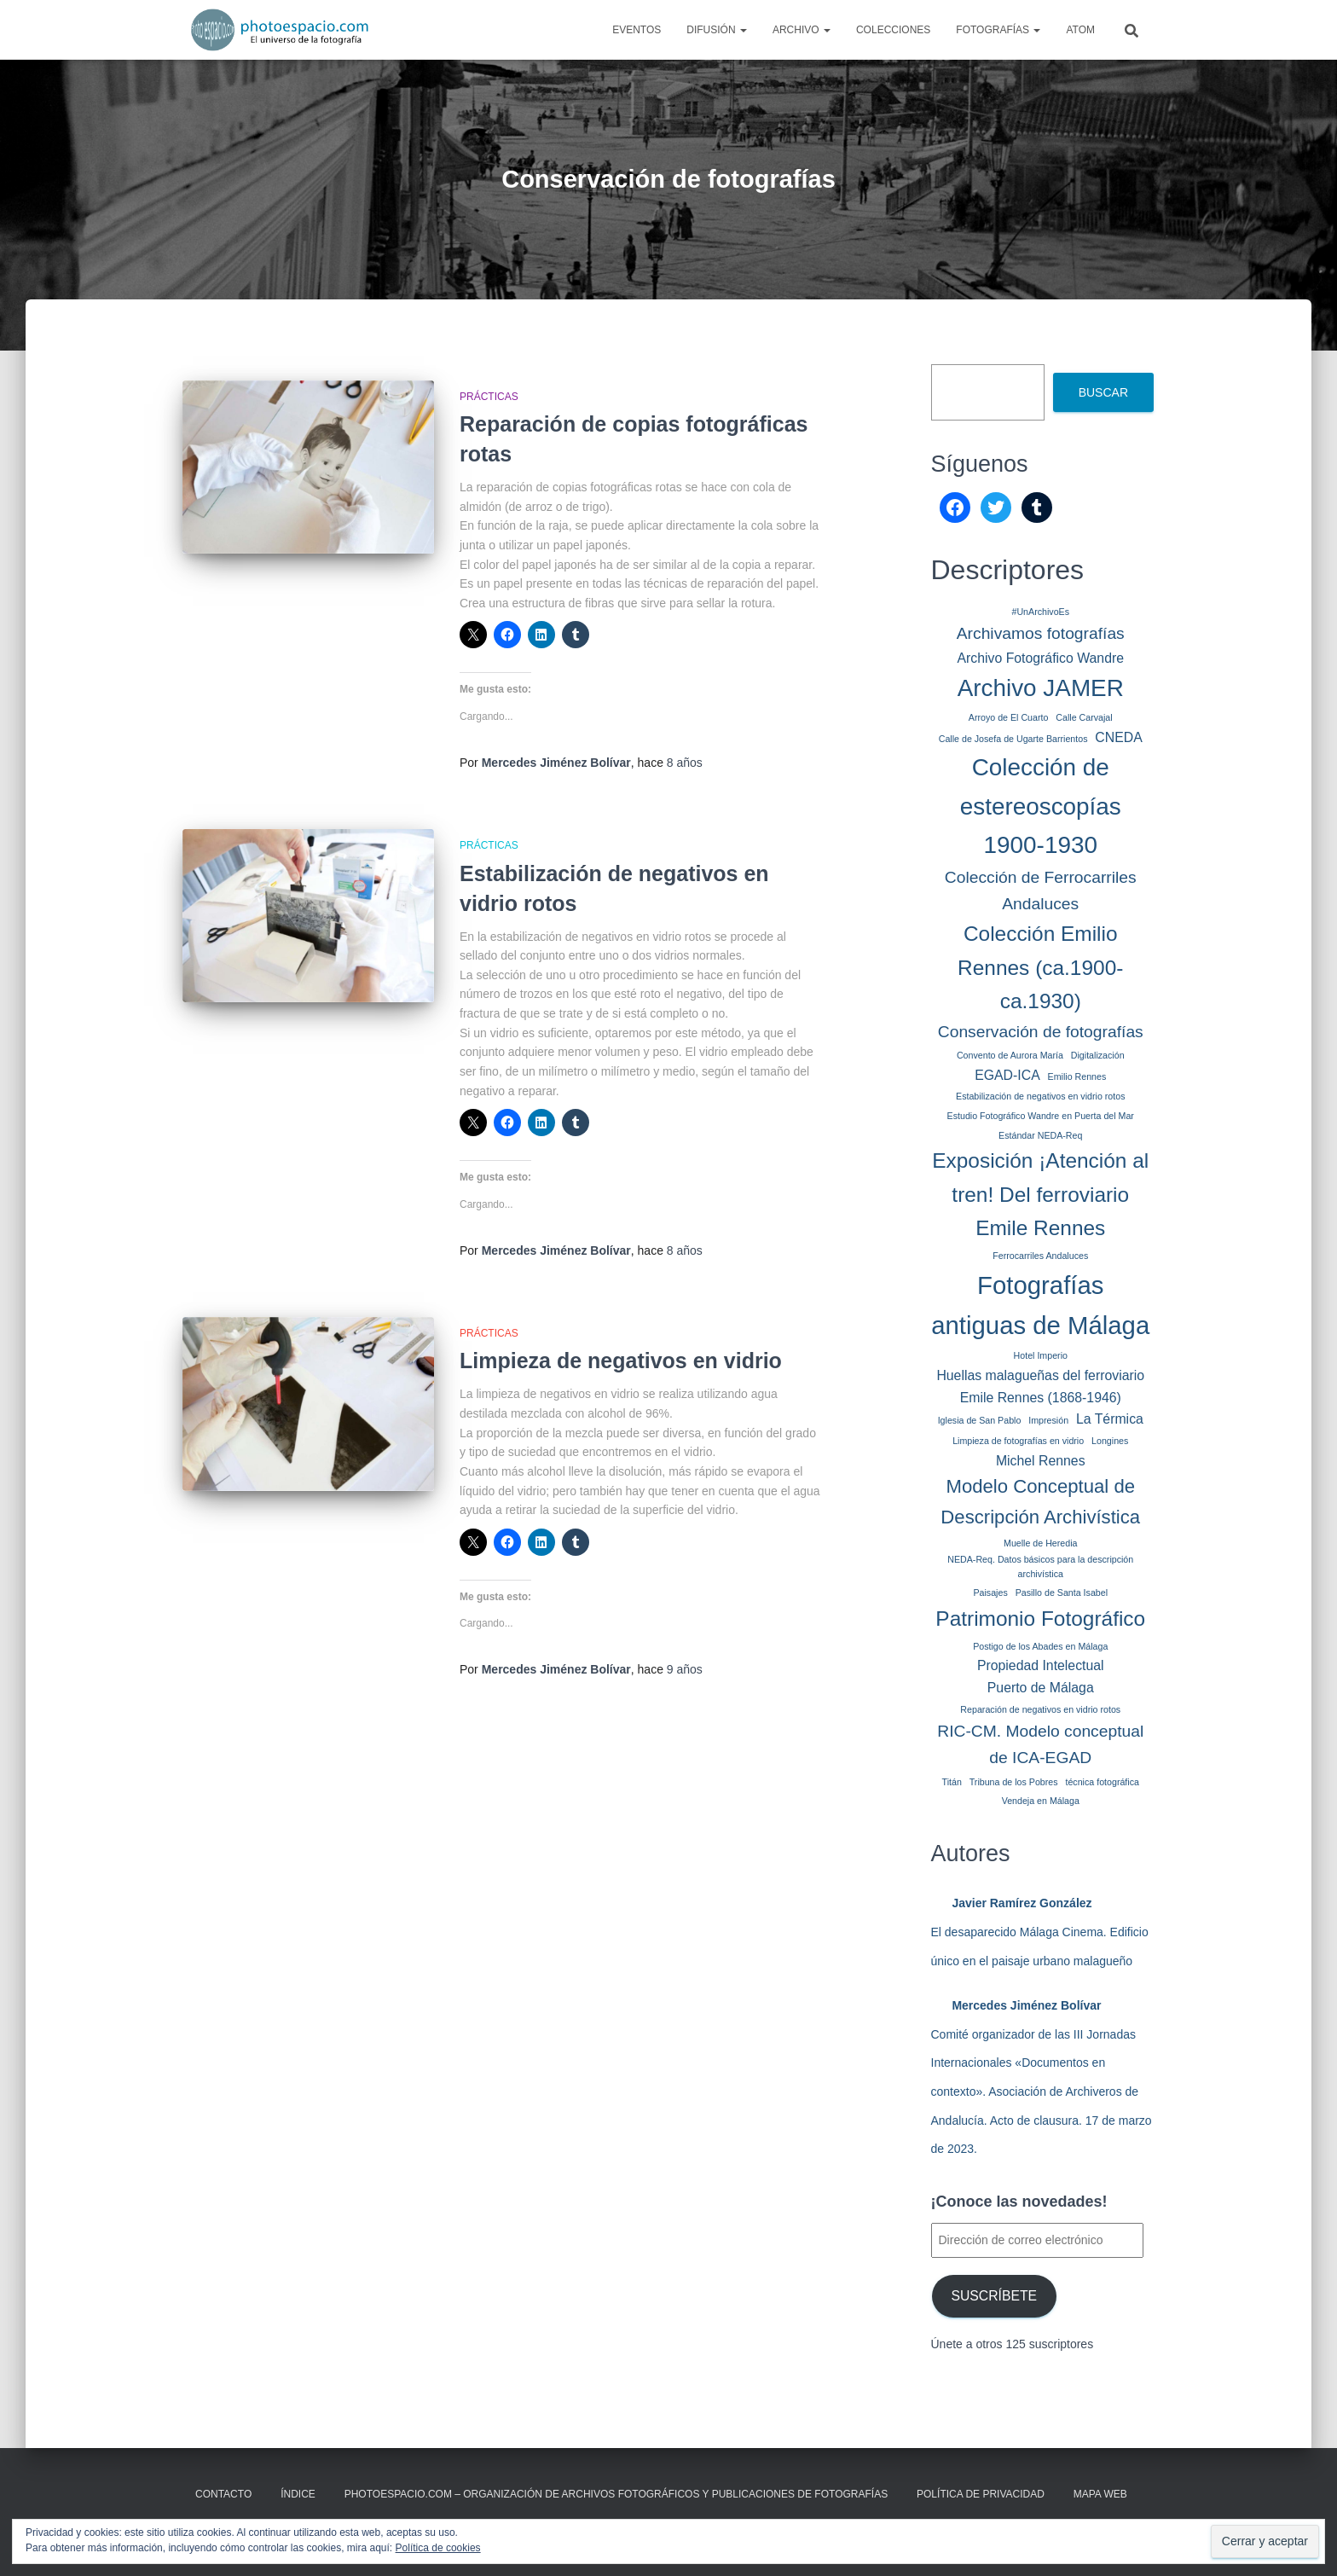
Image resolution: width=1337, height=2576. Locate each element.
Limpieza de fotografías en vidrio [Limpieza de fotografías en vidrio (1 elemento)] (1018, 1441)
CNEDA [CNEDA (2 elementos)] (1118, 737)
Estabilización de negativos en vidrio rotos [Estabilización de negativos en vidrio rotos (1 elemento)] (1040, 1096)
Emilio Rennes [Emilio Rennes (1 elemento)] (1077, 1076)
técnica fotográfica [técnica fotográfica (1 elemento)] (1101, 1782)
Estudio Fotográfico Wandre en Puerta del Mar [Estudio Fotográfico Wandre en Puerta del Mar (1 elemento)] (1040, 1116)
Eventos (636, 30)
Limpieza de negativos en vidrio (621, 1360)
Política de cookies (438, 2548)
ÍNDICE (298, 2494)
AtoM (1080, 30)
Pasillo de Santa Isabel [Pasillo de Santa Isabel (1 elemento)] (1062, 1592)
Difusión (716, 30)
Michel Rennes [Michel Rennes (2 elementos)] (1040, 1460)
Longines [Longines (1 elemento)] (1109, 1441)
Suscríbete (994, 2296)
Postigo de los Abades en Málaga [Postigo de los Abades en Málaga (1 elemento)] (1040, 1646)
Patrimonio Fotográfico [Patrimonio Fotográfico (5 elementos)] (1040, 1618)
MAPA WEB (1100, 2494)
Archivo (802, 30)
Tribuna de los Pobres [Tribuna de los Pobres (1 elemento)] (1013, 1782)
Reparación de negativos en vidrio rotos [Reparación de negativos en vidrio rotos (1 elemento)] (1040, 1709)
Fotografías (998, 30)
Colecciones (893, 30)
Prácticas (489, 397)
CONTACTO (223, 2494)
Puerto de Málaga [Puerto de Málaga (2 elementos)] (1040, 1687)
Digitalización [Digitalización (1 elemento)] (1098, 1055)
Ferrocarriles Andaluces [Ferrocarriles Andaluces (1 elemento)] (1040, 1255)
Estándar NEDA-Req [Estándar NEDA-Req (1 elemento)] (1040, 1135)
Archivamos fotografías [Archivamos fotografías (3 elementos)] (1041, 633)
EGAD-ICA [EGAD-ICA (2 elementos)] (1007, 1075)
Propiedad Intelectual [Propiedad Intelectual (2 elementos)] (1040, 1665)
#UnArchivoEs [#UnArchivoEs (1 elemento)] (1040, 611)
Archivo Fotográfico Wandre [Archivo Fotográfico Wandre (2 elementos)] (1040, 658)
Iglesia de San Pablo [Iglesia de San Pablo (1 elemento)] (980, 1420)
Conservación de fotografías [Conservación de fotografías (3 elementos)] (1040, 1032)
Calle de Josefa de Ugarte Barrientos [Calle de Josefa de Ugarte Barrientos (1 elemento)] (1013, 739)
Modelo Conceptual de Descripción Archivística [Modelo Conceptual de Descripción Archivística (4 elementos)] (1040, 1502)
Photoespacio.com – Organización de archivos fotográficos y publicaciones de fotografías (616, 2494)
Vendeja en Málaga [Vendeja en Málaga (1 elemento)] (1040, 1801)
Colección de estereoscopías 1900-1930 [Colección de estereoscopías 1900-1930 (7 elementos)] (1040, 805)
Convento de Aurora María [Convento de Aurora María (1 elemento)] (1010, 1055)
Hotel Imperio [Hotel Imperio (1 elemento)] (1041, 1355)
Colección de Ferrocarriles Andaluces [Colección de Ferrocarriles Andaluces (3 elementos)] (1041, 890)
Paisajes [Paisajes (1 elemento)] (990, 1592)
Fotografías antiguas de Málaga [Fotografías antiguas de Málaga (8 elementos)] (1040, 1305)
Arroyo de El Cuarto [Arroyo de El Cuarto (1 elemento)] (1009, 717)
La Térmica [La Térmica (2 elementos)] (1109, 1419)
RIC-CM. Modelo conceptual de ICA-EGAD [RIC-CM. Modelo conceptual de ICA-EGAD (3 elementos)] (1040, 1744)
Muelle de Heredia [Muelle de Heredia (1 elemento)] (1040, 1543)
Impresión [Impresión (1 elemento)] (1048, 1420)
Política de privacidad (981, 2494)
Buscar (1103, 392)
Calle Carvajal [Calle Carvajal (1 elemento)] (1084, 717)
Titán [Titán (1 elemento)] (952, 1782)
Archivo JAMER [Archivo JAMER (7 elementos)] (1041, 688)
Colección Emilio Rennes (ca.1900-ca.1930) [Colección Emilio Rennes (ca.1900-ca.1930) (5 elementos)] (1040, 967)
